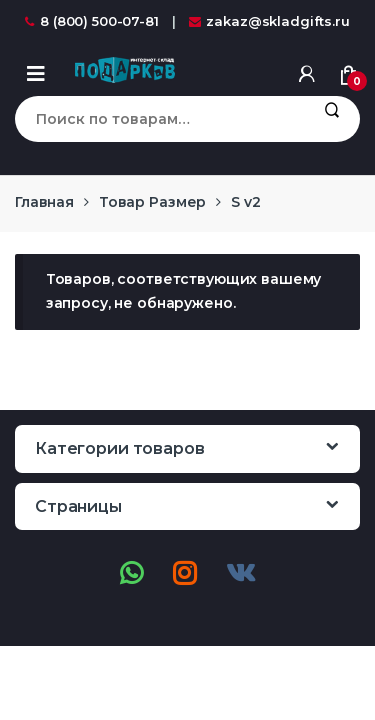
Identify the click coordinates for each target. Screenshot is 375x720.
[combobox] (159, 119)
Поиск (331, 119)
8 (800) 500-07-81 (92, 21)
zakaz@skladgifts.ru (269, 21)
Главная (44, 202)
